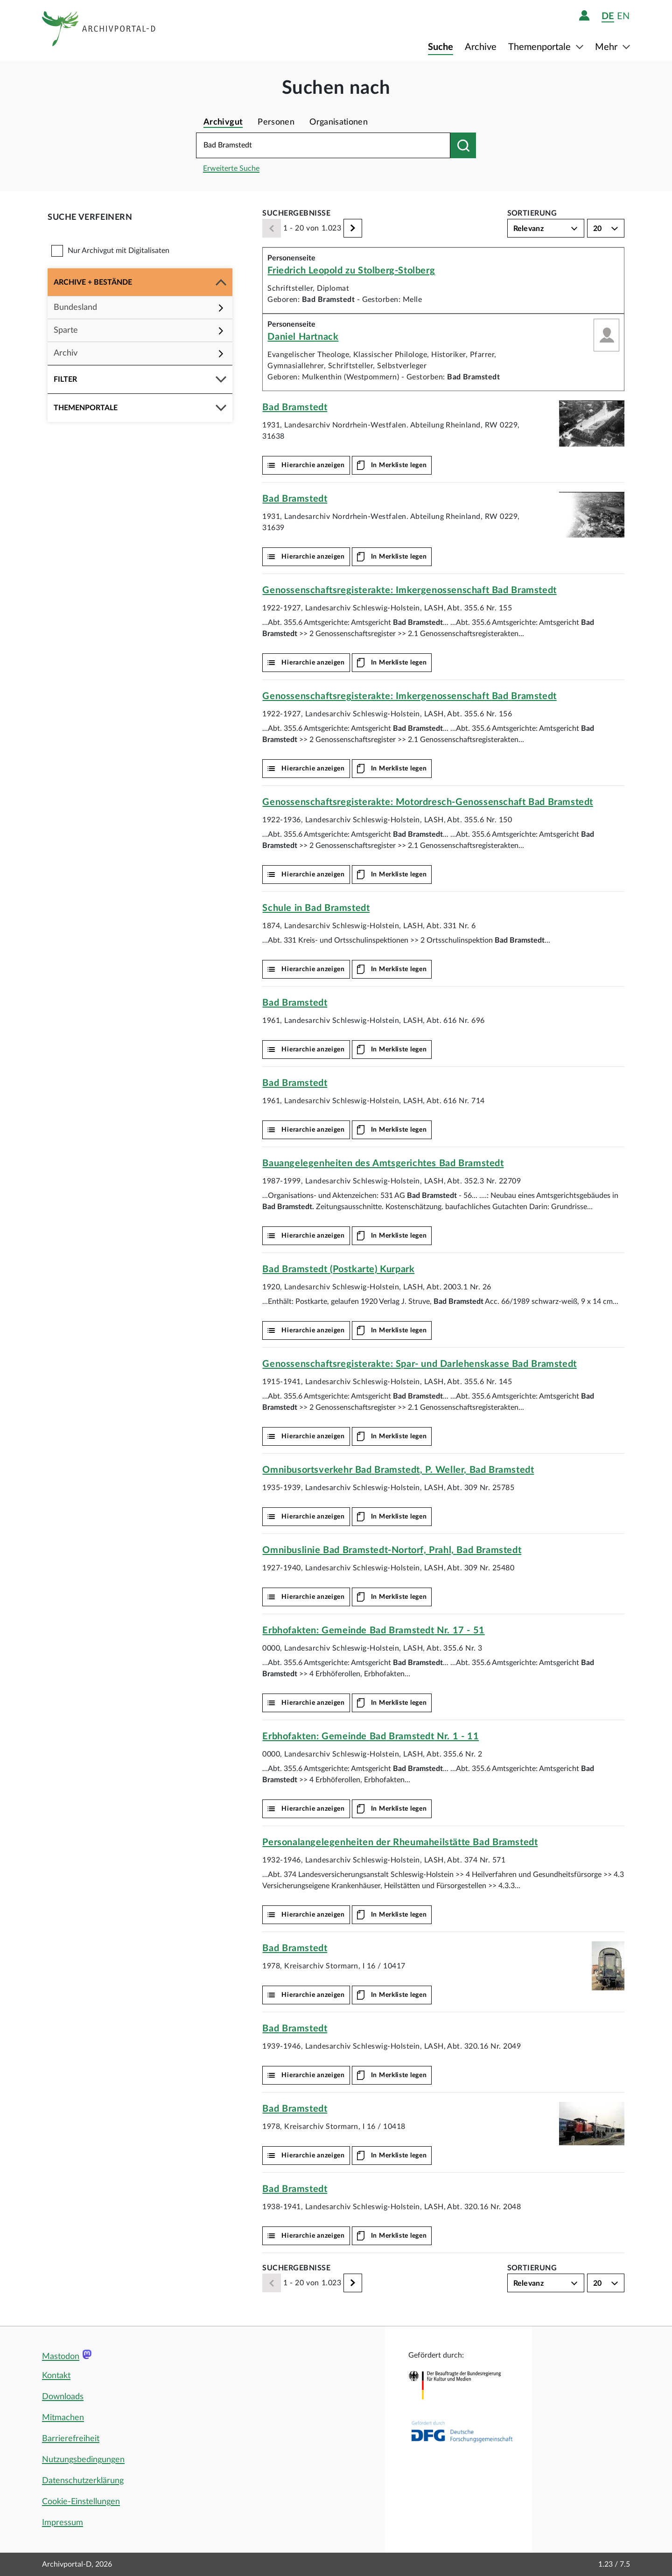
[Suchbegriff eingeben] (323, 145)
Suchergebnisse (296, 213)
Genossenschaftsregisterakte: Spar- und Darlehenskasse (419, 1364)
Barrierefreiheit (70, 2439)
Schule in (316, 908)
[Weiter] (352, 228)
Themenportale (540, 47)
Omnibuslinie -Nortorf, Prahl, (391, 1550)
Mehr (607, 47)
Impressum (62, 2523)
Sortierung (532, 213)
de (608, 16)
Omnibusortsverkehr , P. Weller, (398, 1470)
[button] (140, 282)
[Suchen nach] (463, 145)
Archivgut (223, 122)
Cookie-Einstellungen (81, 2502)
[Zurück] (271, 228)
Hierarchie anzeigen (312, 465)
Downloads (63, 2397)
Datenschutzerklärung (83, 2481)
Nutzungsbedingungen (83, 2460)
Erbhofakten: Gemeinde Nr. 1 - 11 (370, 1736)
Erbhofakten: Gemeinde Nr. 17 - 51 (373, 1630)
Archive (481, 47)
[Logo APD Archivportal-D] (99, 30)
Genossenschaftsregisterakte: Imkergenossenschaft (409, 590)
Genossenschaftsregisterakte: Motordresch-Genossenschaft (427, 802)
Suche (440, 47)
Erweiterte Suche (231, 168)
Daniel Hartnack (302, 337)
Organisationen (338, 122)
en (623, 16)
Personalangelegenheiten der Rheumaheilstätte (400, 1842)
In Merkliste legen (399, 465)
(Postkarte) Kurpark (338, 1269)
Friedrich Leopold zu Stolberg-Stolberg (351, 270)
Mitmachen (63, 2418)
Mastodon (60, 2356)
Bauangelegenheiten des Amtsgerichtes (383, 1163)
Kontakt (56, 2376)
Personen (276, 122)
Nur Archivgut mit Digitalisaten (118, 250)
